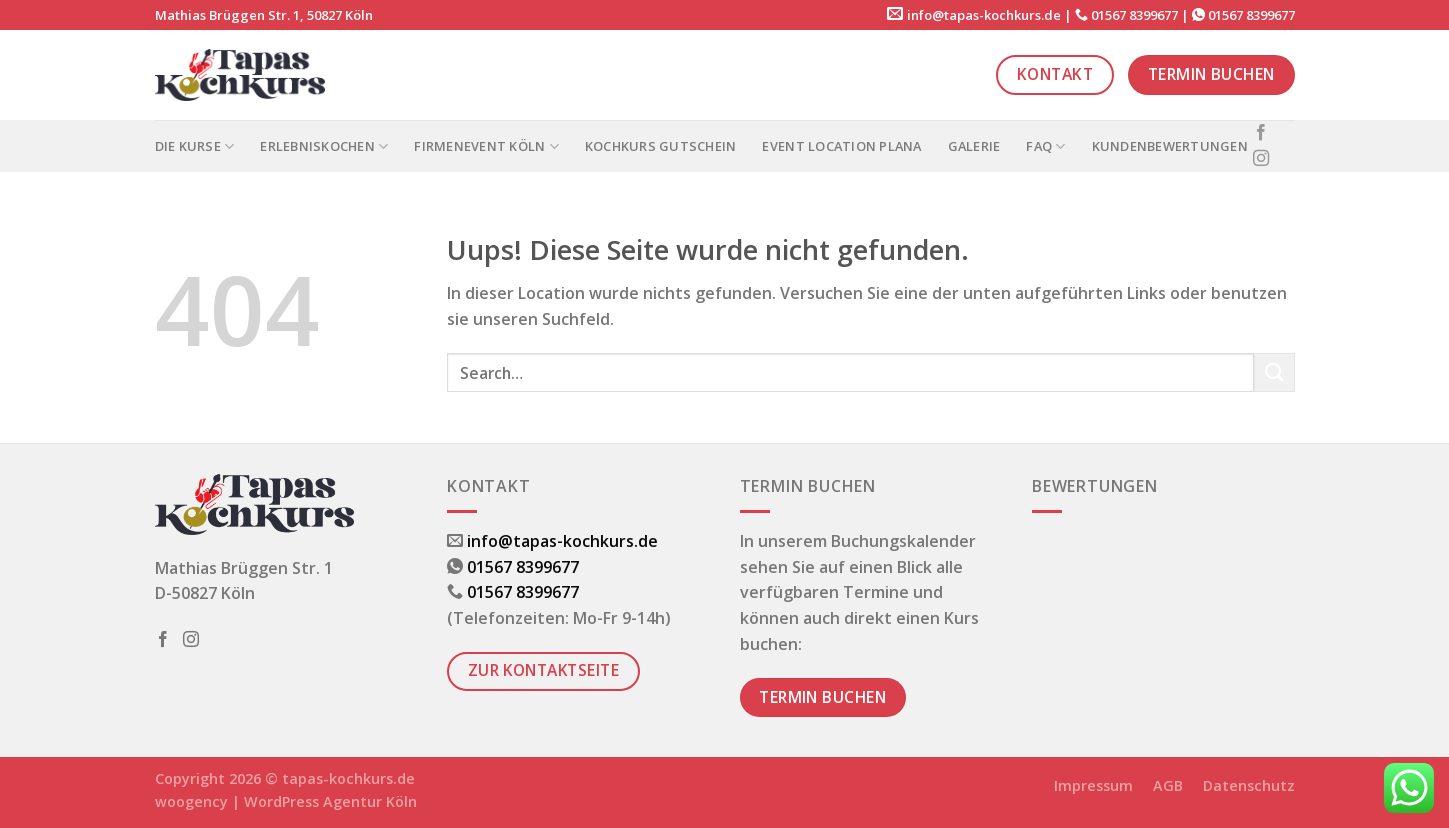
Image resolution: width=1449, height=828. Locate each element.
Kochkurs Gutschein (661, 146)
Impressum (1093, 785)
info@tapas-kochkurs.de (984, 15)
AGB (1168, 785)
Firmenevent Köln (486, 146)
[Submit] (1274, 372)
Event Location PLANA (841, 146)
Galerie (974, 146)
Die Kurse (195, 146)
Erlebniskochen (324, 146)
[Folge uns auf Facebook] (1261, 133)
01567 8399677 (1134, 15)
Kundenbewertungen (1170, 146)
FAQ (1045, 146)
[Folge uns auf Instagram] (1261, 159)
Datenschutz (1249, 785)
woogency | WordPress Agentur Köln (286, 801)
